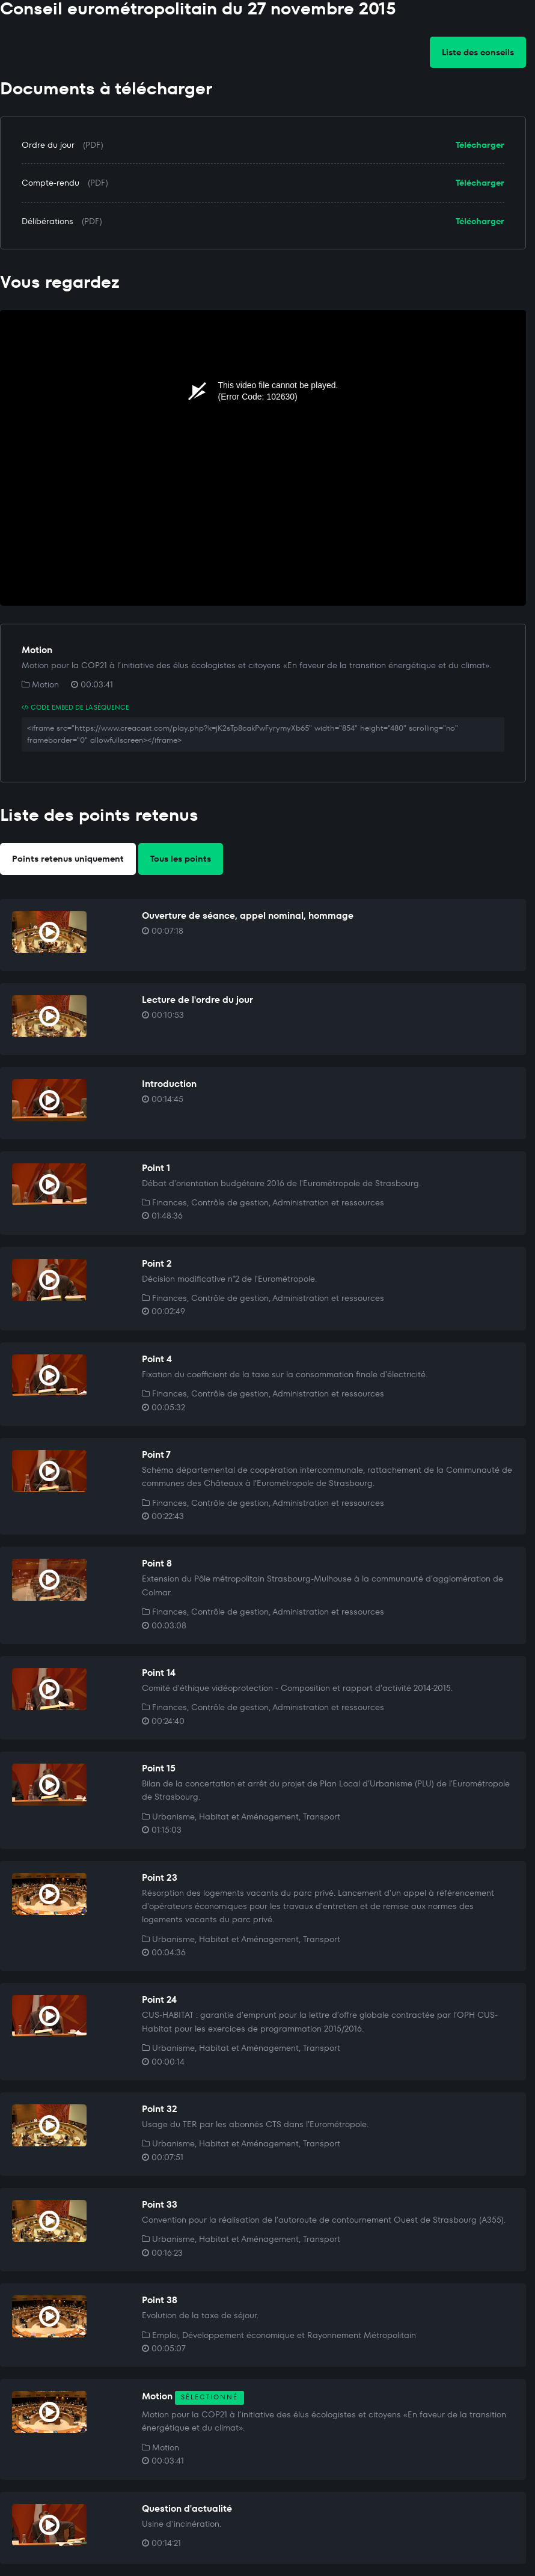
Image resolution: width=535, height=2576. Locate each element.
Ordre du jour (48, 145)
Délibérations (47, 221)
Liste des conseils (478, 52)
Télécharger (480, 145)
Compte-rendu (50, 183)
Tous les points (180, 859)
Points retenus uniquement (68, 859)
